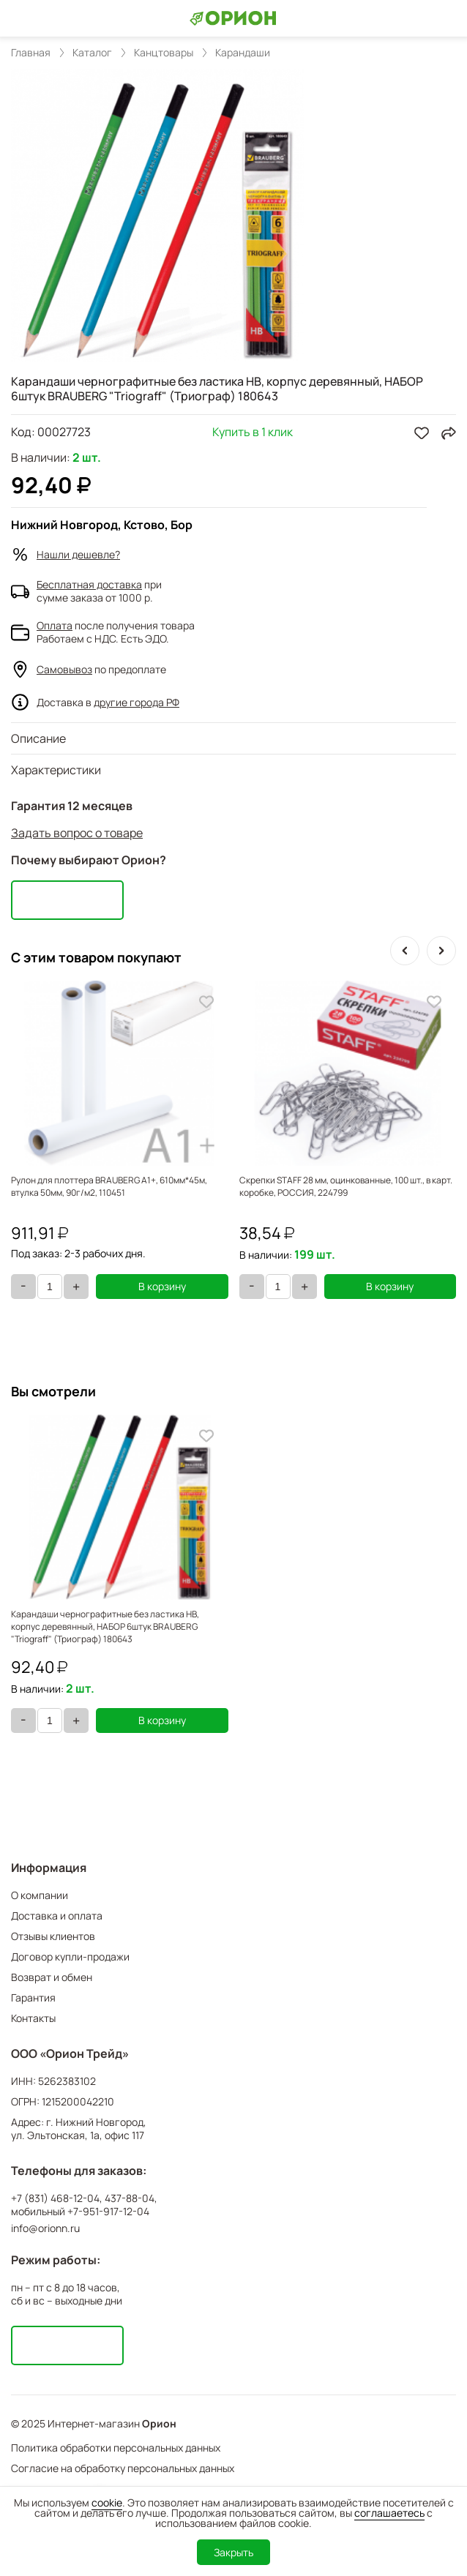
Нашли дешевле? (78, 554)
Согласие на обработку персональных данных (122, 2468)
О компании (39, 1895)
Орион (159, 2423)
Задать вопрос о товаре (77, 832)
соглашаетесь (389, 2513)
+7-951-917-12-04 (108, 2211)
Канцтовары (163, 53)
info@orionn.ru (45, 2228)
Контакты (33, 2018)
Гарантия (33, 1997)
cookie (106, 2502)
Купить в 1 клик (252, 433)
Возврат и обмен (51, 1977)
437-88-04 (129, 2198)
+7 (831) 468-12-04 (55, 2198)
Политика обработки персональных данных (115, 2448)
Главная (31, 53)
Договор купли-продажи (70, 1956)
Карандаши (242, 53)
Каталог (92, 53)
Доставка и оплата (56, 1915)
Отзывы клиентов (53, 1936)
